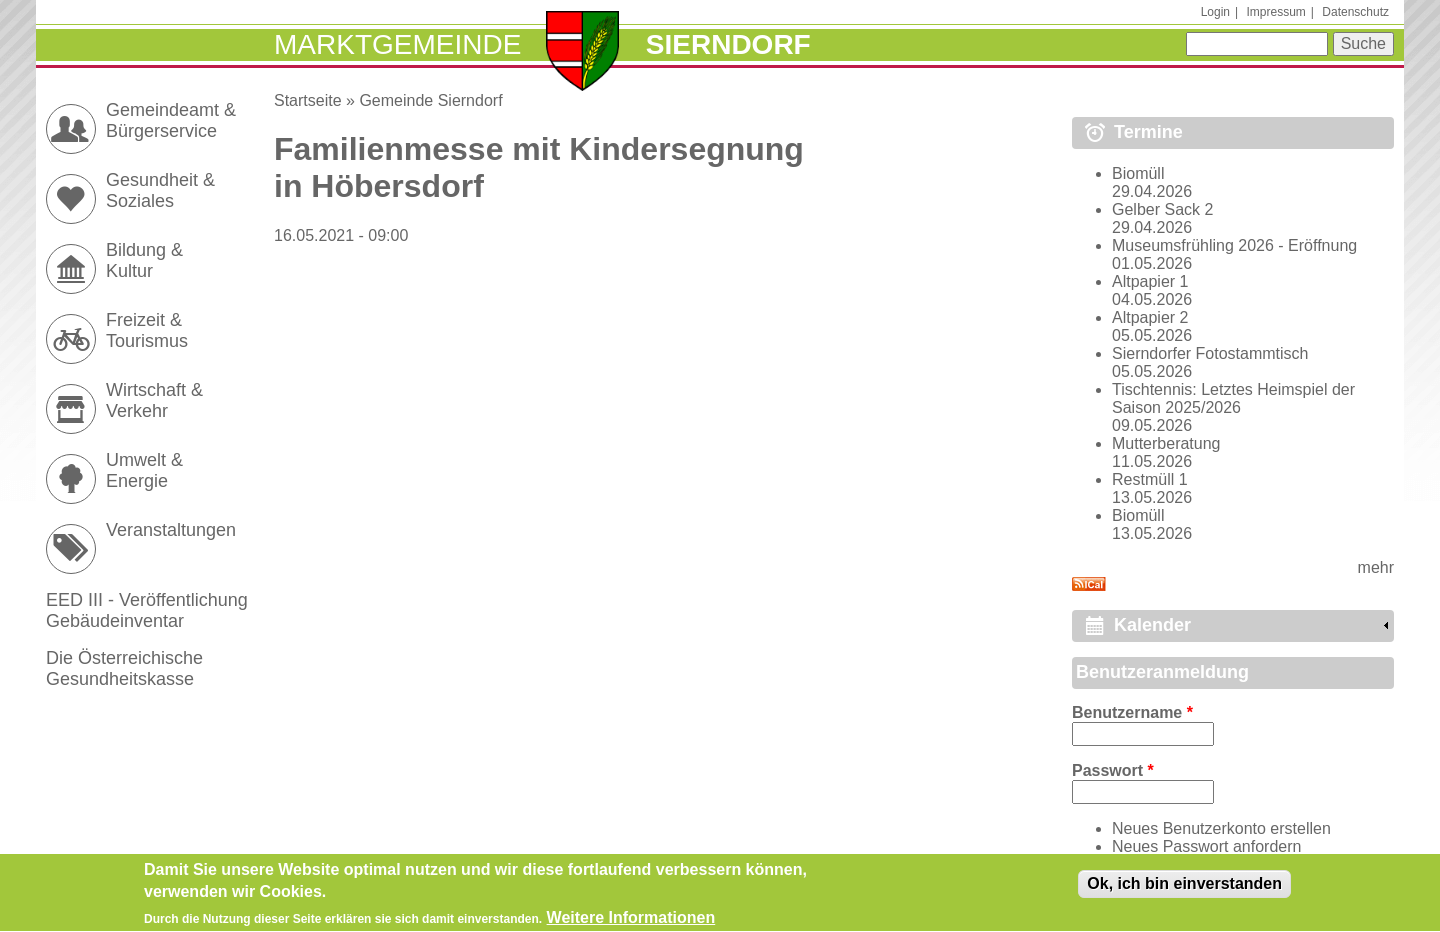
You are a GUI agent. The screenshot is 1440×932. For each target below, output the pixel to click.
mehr (1376, 567)
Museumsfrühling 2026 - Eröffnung (1234, 245)
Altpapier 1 (1150, 281)
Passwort (1113, 770)
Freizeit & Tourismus (147, 330)
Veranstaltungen (171, 530)
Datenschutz (1355, 12)
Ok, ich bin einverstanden (1184, 889)
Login (1215, 12)
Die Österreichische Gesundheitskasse (124, 668)
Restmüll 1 (1150, 479)
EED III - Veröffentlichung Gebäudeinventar (147, 610)
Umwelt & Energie (144, 470)
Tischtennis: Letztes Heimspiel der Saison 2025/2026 (1233, 398)
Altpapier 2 (1150, 317)
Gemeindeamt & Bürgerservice (171, 120)
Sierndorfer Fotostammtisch (1210, 353)
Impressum (1275, 12)
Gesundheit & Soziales (160, 190)
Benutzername (1132, 712)
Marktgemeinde (397, 44)
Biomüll (1138, 173)
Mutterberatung (1166, 443)
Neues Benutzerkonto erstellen (1221, 828)
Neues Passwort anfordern (1206, 846)
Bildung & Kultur (144, 260)
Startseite (308, 100)
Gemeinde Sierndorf (430, 100)
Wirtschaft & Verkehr (154, 400)
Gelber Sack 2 (1162, 209)
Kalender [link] (1152, 625)
